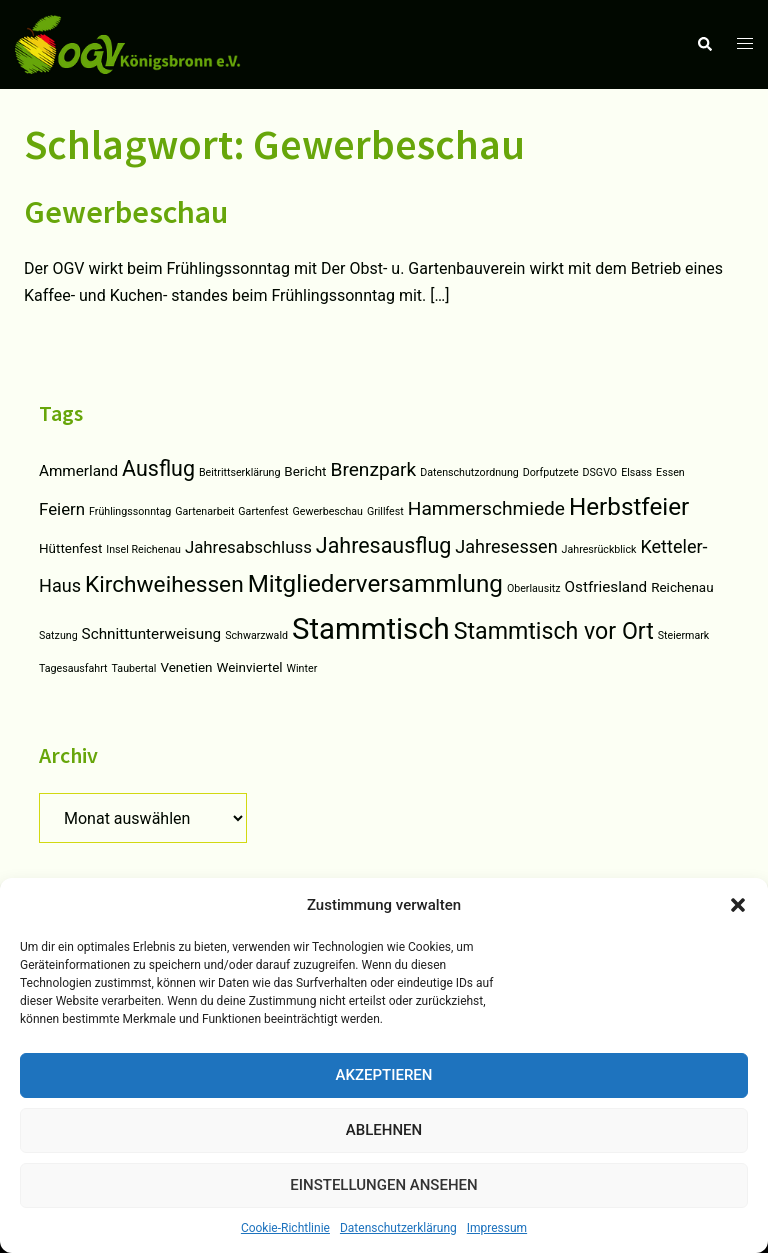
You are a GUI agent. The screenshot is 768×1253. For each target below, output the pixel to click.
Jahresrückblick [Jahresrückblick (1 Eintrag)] (599, 549)
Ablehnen (384, 1130)
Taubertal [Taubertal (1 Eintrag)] (134, 668)
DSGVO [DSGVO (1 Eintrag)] (600, 472)
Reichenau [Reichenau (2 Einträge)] (682, 587)
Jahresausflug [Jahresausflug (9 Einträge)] (383, 545)
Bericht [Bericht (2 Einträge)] (305, 471)
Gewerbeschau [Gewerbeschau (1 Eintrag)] (327, 511)
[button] (738, 905)
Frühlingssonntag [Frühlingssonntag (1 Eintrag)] (130, 511)
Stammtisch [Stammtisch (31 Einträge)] (371, 629)
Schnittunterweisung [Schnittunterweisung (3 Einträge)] (152, 634)
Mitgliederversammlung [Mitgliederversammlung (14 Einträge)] (375, 584)
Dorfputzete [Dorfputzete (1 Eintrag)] (551, 472)
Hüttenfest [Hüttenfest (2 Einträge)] (70, 548)
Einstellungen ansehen (383, 1185)
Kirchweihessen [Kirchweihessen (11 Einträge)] (164, 584)
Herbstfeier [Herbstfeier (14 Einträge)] (629, 507)
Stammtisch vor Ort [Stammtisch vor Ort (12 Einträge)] (554, 631)
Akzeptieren (384, 1075)
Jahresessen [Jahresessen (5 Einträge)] (506, 546)
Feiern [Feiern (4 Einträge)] (62, 509)
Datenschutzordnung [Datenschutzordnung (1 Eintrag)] (469, 472)
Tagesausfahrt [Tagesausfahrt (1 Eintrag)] (73, 668)
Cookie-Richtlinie (285, 1228)
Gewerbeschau (126, 212)
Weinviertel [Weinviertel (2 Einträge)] (250, 667)
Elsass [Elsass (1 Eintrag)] (636, 472)
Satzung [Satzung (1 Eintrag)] (58, 635)
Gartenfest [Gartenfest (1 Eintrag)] (263, 511)
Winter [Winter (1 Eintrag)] (302, 668)
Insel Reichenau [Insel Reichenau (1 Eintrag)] (143, 549)
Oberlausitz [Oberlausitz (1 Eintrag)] (534, 588)
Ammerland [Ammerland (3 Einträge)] (78, 471)
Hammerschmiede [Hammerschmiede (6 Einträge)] (486, 508)
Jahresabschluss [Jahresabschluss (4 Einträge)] (248, 547)
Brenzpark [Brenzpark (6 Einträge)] (373, 469)
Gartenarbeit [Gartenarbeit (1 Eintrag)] (204, 511)
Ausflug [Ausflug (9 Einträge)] (158, 468)
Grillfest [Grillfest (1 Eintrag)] (385, 511)
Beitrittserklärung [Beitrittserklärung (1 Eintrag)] (239, 472)
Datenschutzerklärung (398, 1228)
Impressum (497, 1228)
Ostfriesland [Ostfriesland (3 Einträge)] (606, 587)
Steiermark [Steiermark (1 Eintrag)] (683, 635)
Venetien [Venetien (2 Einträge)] (186, 667)
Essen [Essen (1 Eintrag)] (670, 472)
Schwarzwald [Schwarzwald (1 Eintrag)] (256, 635)
